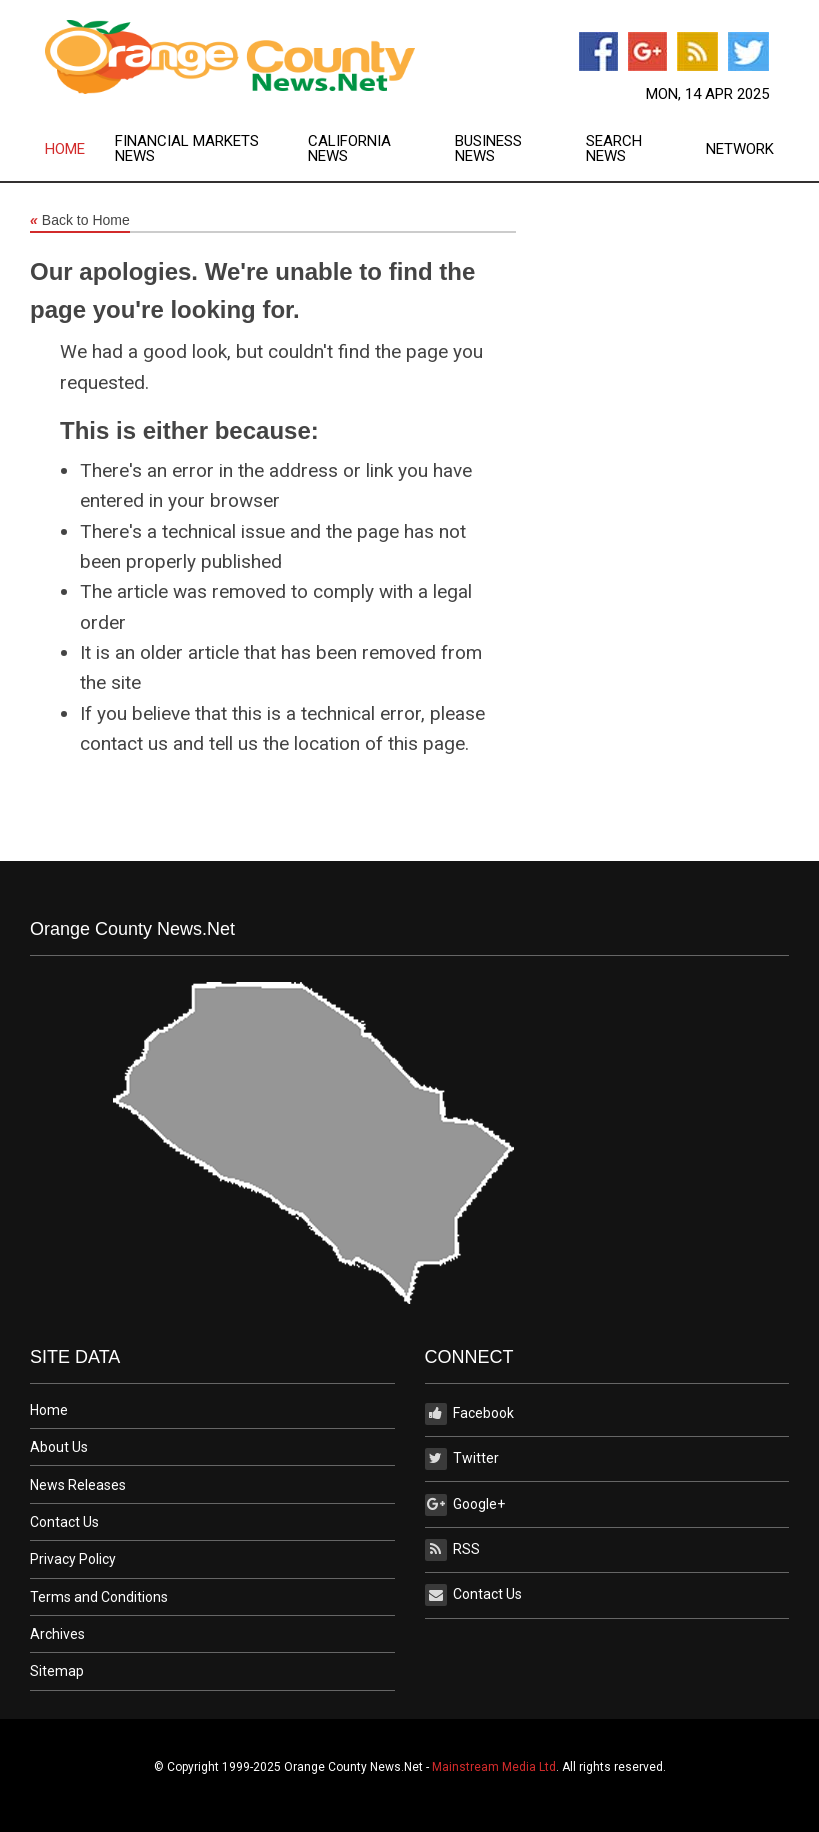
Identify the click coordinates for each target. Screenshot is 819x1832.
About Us (59, 1447)
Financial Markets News (187, 149)
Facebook (469, 1414)
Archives (57, 1634)
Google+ (465, 1505)
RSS (452, 1550)
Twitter (462, 1459)
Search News (614, 149)
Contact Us (64, 1522)
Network (740, 149)
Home (65, 149)
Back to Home (80, 221)
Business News (488, 149)
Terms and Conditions (99, 1597)
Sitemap (57, 1671)
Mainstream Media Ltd (494, 1767)
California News (349, 149)
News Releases (78, 1485)
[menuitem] (80, 149)
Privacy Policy (73, 1559)
